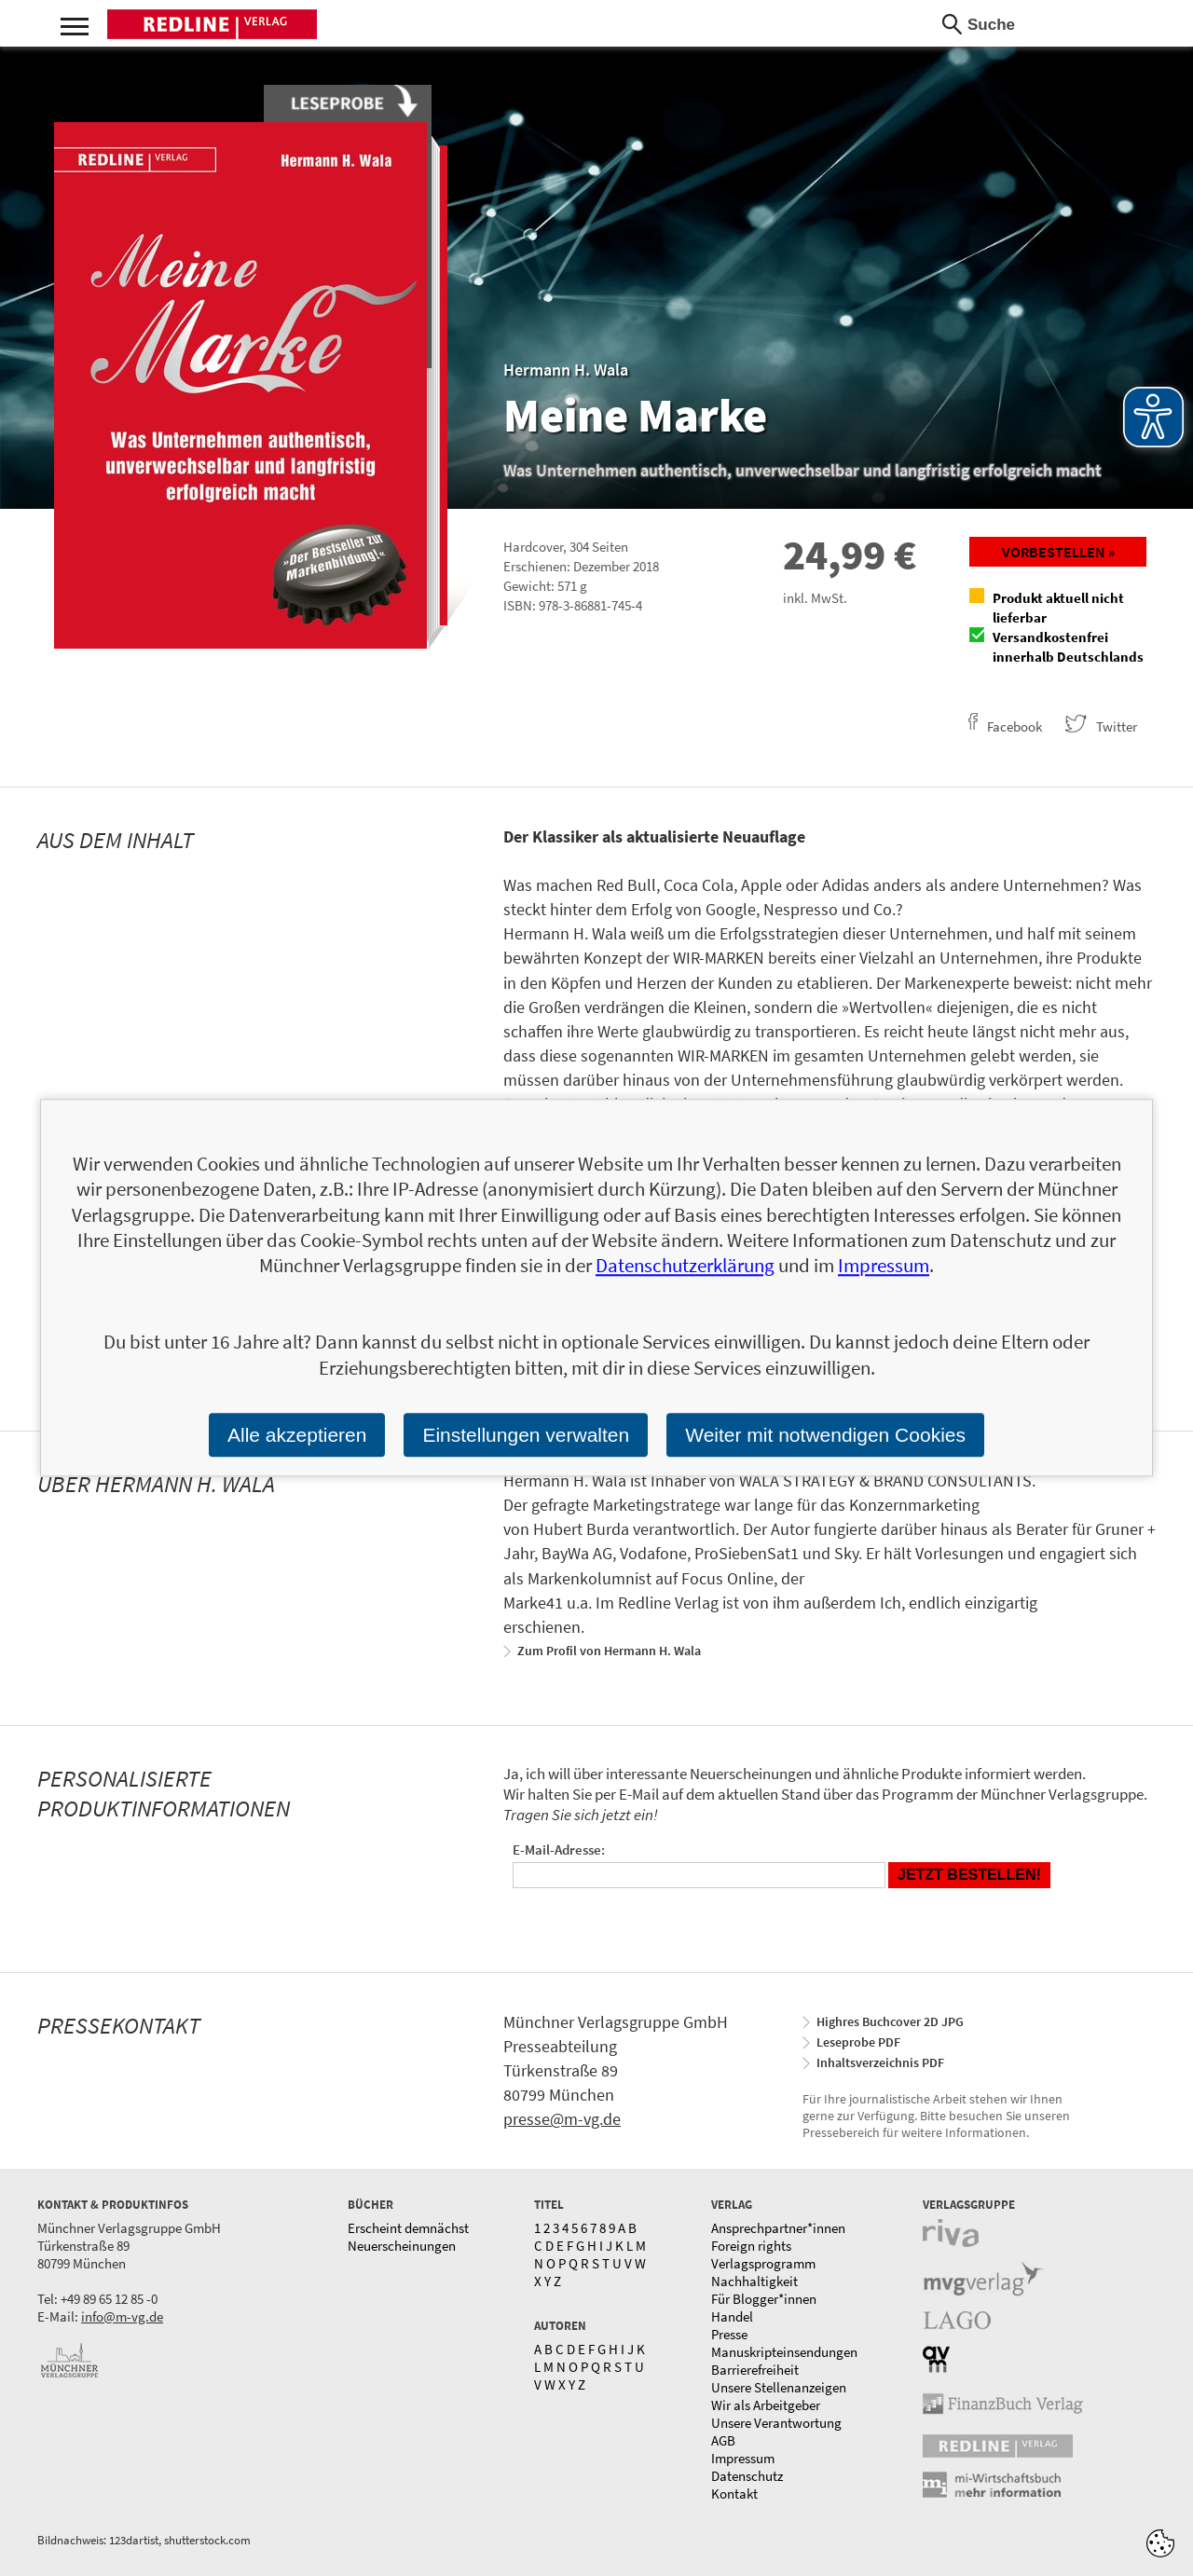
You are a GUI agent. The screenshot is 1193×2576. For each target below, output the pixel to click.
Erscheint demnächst (408, 2228)
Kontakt (734, 2493)
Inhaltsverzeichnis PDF (880, 2062)
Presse (729, 2334)
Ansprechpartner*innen (778, 2228)
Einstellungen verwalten (525, 1435)
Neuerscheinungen (402, 2245)
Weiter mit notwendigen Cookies (825, 1435)
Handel (732, 2316)
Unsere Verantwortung (776, 2423)
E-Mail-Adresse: (559, 1849)
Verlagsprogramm (763, 2263)
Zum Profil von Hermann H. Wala (609, 1650)
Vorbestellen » (1058, 551)
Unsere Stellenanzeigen (778, 2387)
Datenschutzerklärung (685, 1266)
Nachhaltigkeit (754, 2281)
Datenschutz (747, 2476)
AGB (723, 2440)
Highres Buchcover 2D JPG (890, 2021)
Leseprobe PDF (858, 2042)
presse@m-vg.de (562, 2119)
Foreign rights (751, 2245)
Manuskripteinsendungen (784, 2352)
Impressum (743, 2458)
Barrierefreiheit (755, 2369)
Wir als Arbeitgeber (765, 2405)
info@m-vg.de (122, 2316)
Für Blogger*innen (763, 2299)
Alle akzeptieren (296, 1435)
